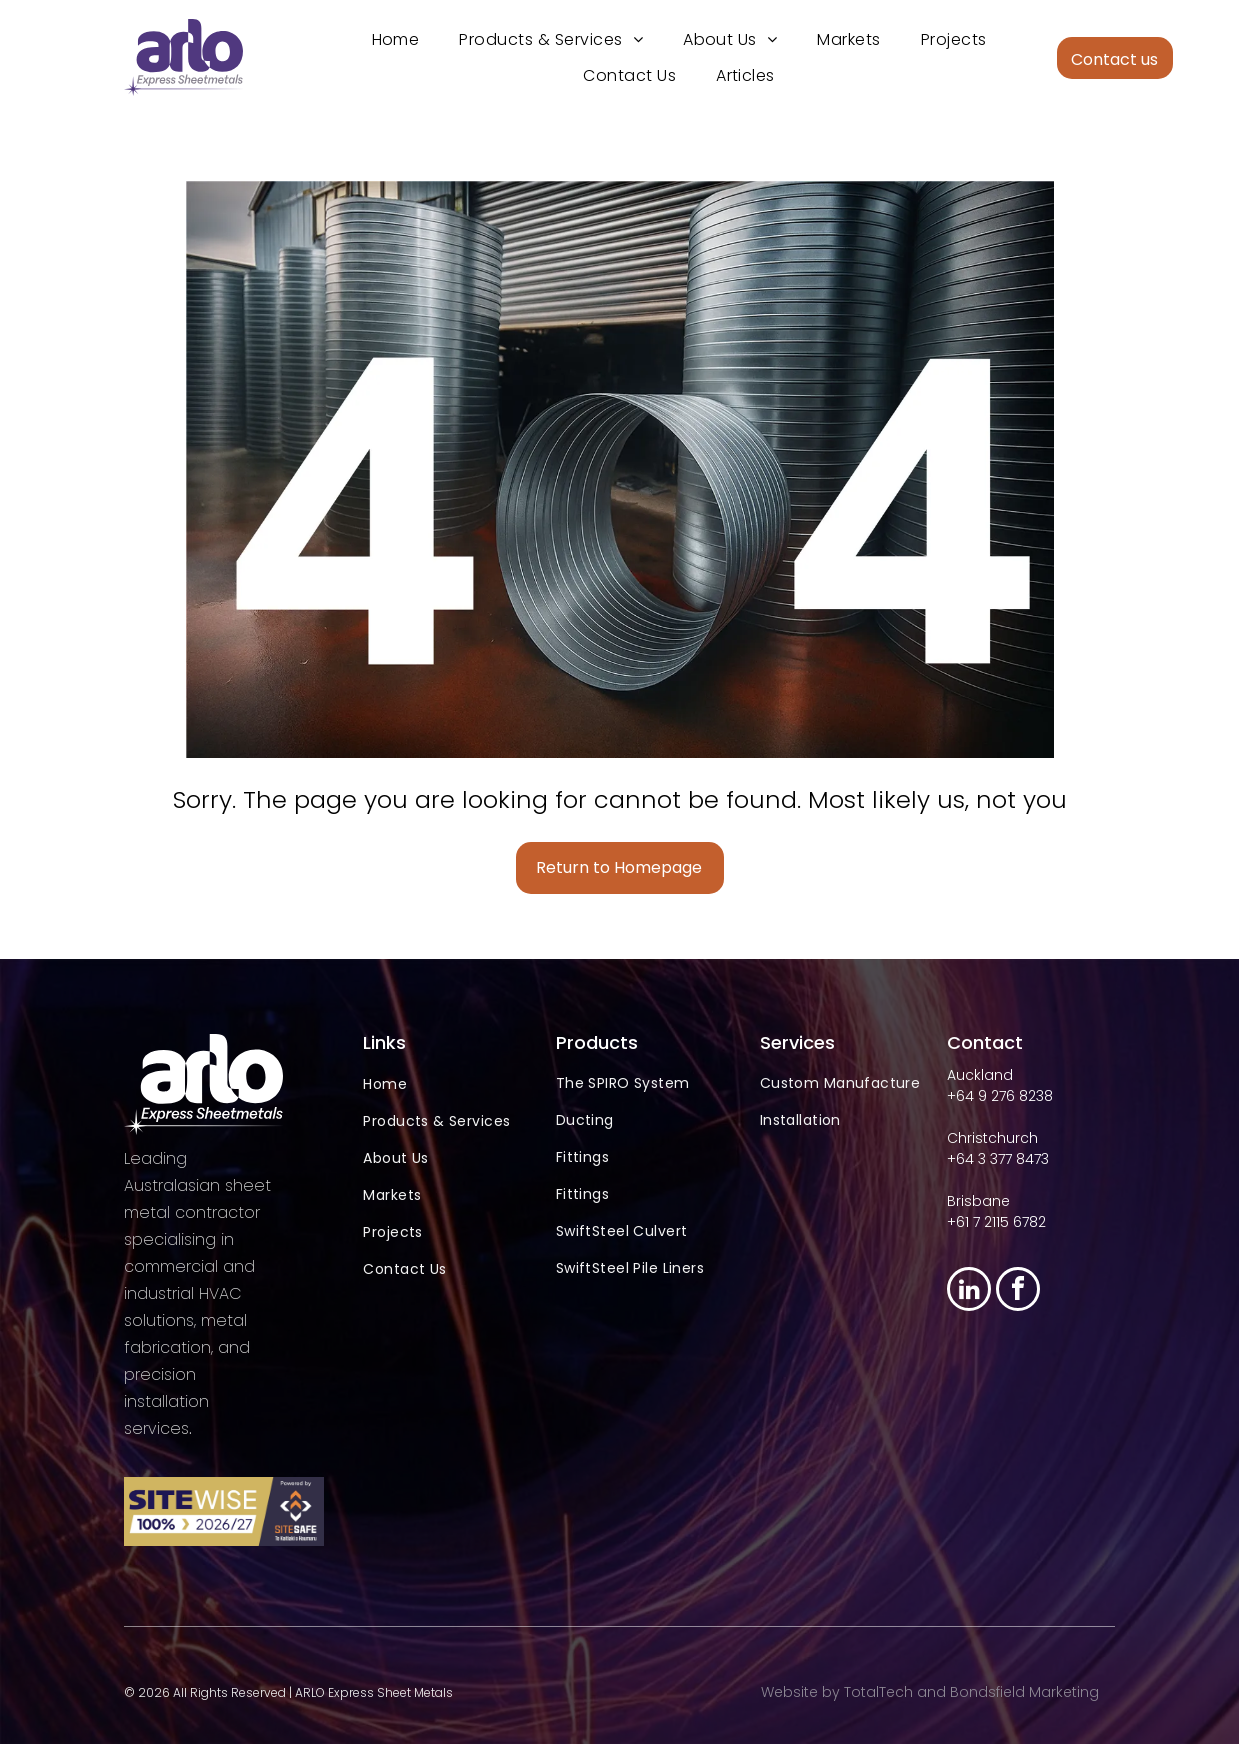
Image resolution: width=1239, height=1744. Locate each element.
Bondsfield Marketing (1024, 1692)
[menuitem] (396, 39)
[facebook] (1018, 1291)
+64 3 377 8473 (998, 1159)
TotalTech (878, 1692)
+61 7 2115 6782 (996, 1222)
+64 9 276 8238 (1000, 1096)
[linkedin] (969, 1291)
